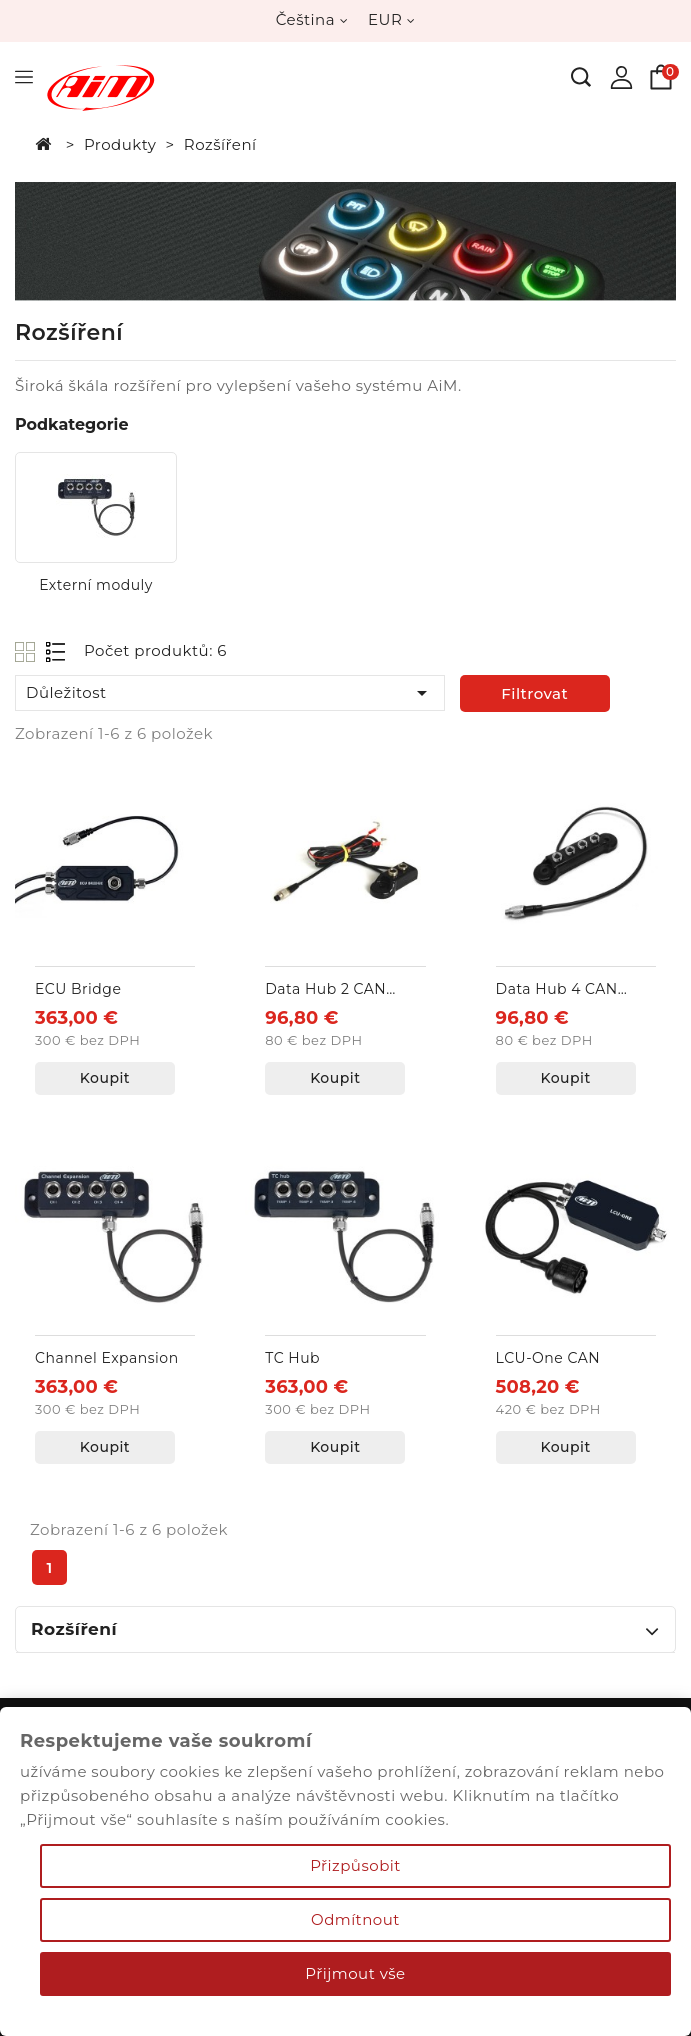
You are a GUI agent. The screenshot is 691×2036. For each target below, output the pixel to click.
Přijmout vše (355, 1973)
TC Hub (292, 1358)
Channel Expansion (107, 1358)
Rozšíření (74, 1629)
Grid (27, 651)
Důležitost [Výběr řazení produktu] (230, 693)
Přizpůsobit (355, 1865)
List (56, 651)
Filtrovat (534, 693)
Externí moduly (96, 585)
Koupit (105, 1078)
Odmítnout (355, 1919)
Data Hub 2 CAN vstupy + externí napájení (325, 990)
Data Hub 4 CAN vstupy (557, 990)
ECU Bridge (78, 989)
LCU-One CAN (548, 1358)
